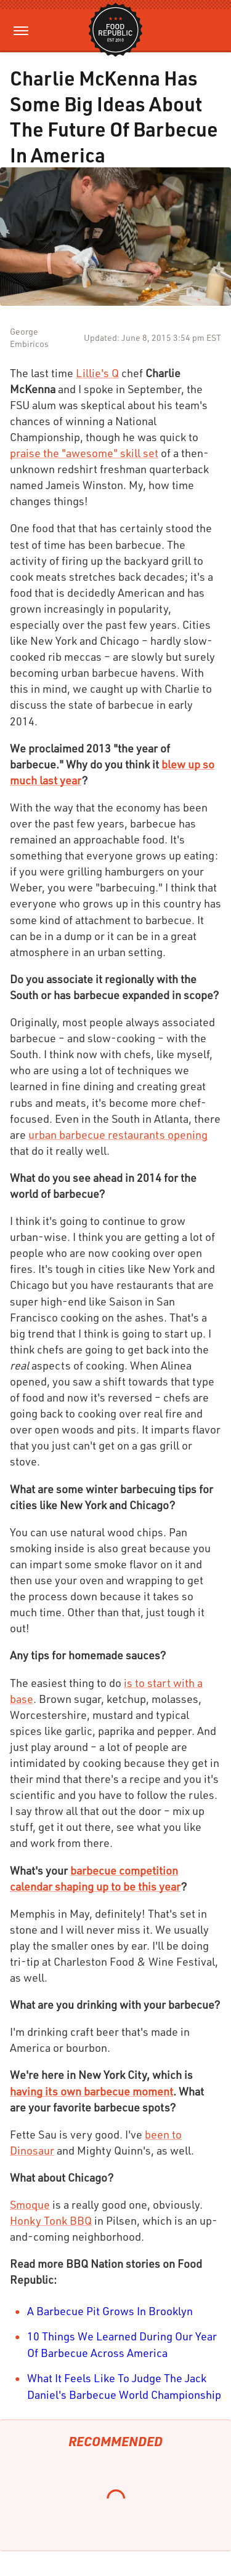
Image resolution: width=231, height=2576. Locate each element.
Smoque (30, 2204)
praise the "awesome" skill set (84, 453)
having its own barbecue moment (91, 2091)
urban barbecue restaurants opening (118, 1134)
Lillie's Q (97, 373)
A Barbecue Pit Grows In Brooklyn (110, 2311)
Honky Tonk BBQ (51, 2220)
